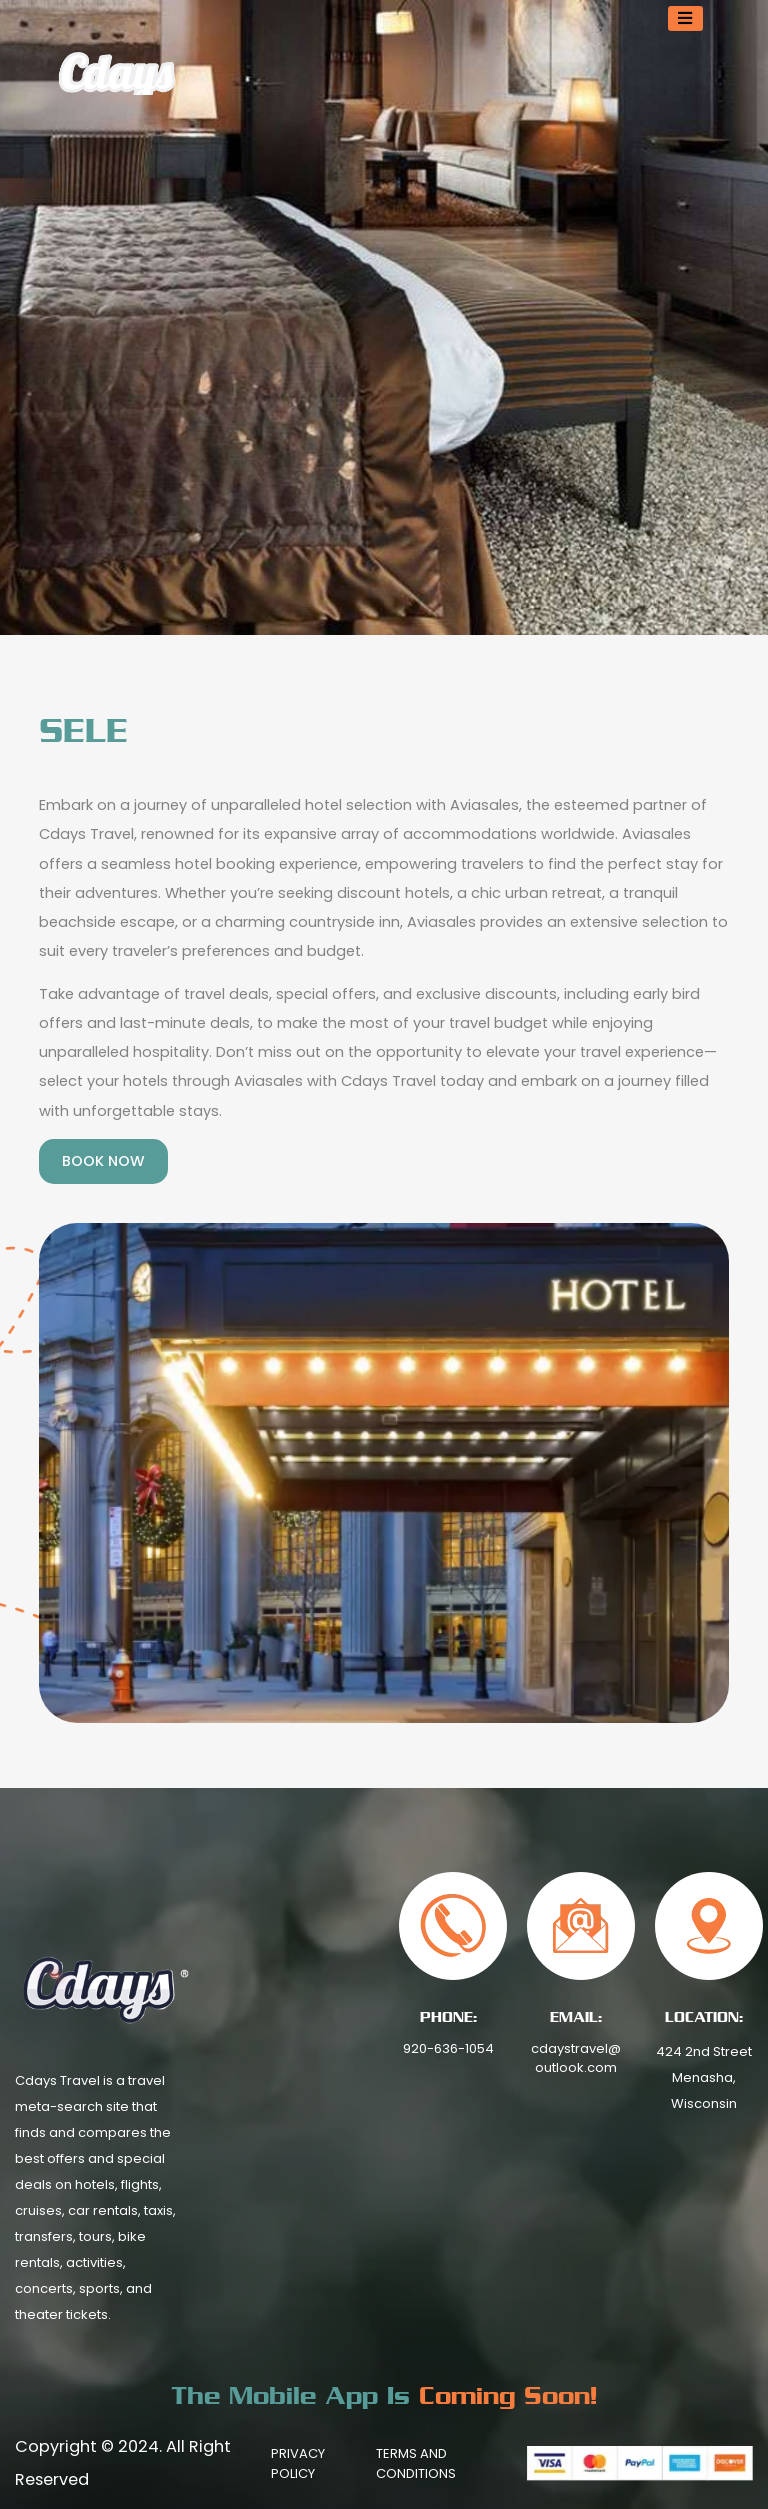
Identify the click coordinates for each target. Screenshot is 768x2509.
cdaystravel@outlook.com (576, 2058)
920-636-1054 (448, 2048)
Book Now (103, 1161)
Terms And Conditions (416, 2463)
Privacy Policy (298, 2463)
